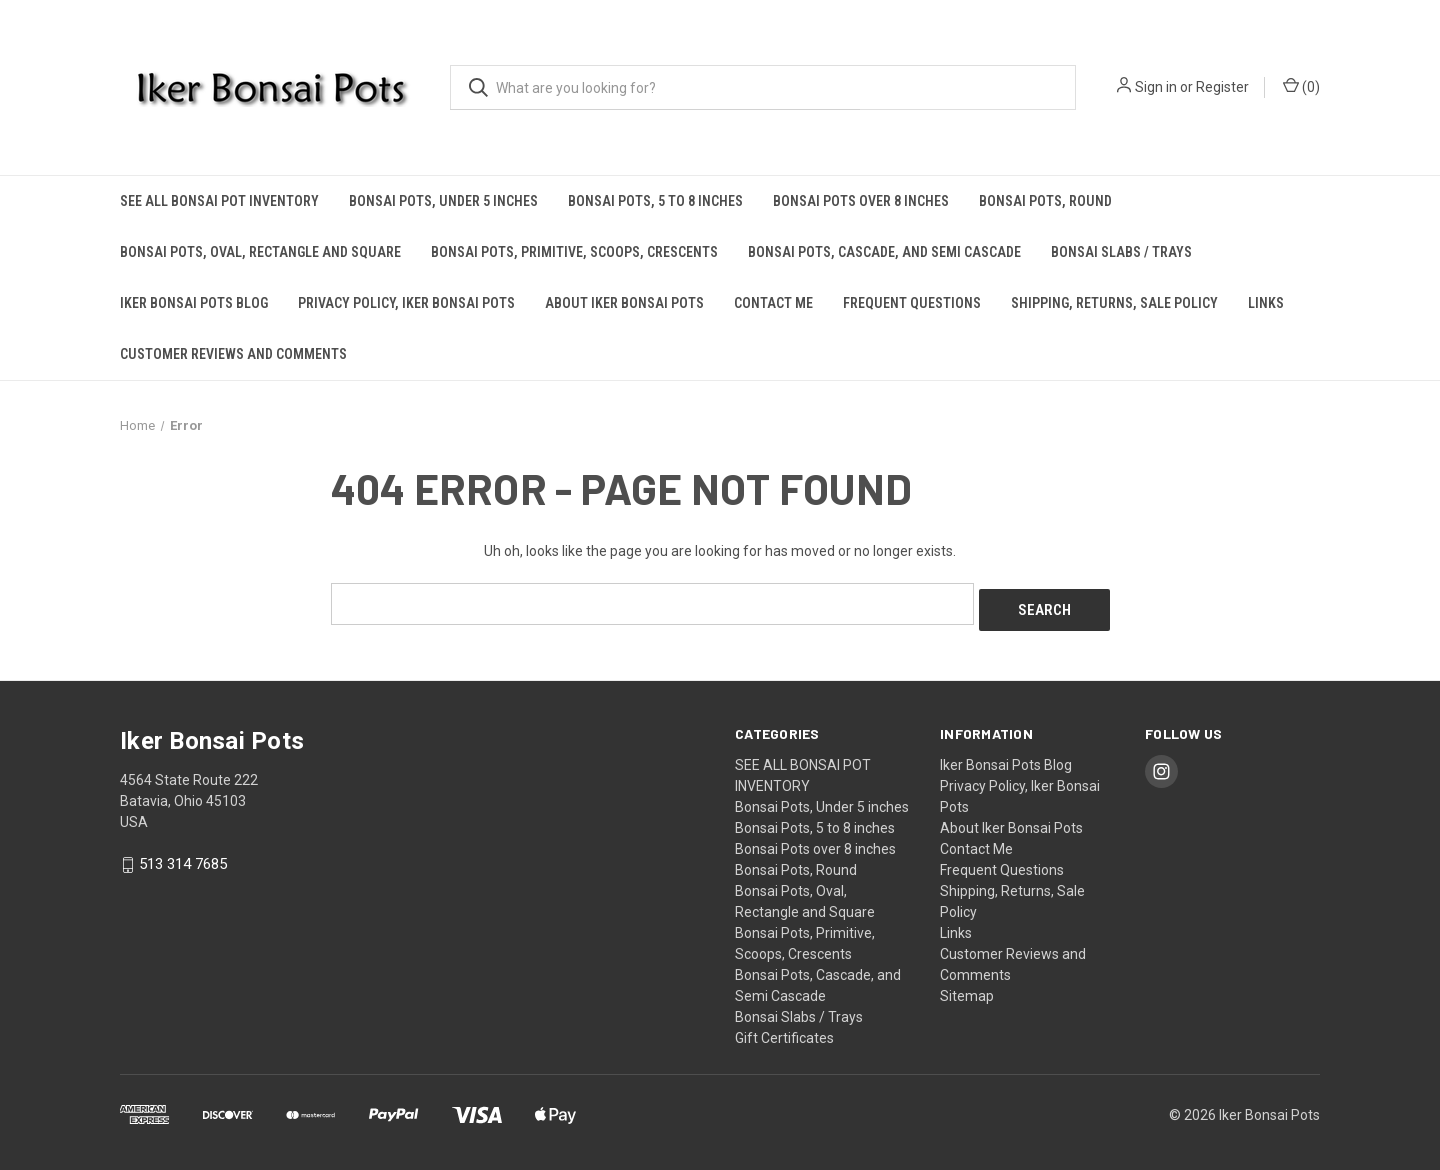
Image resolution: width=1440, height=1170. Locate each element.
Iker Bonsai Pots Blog (194, 303)
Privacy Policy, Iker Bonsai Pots (406, 303)
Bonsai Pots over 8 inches (861, 201)
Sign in (1156, 87)
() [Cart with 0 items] (1301, 86)
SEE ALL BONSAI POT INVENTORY (219, 201)
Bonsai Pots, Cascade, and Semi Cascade (884, 252)
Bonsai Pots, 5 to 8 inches (655, 201)
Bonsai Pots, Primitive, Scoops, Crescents (574, 252)
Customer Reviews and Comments (233, 354)
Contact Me (773, 303)
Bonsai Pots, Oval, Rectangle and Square (260, 252)
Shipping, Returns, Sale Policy (1114, 303)
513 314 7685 (183, 858)
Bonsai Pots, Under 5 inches (443, 201)
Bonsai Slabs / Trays (1121, 252)
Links (1266, 303)
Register (1222, 87)
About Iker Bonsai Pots (624, 303)
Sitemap (967, 989)
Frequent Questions (912, 303)
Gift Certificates (784, 1031)
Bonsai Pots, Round (1045, 201)
